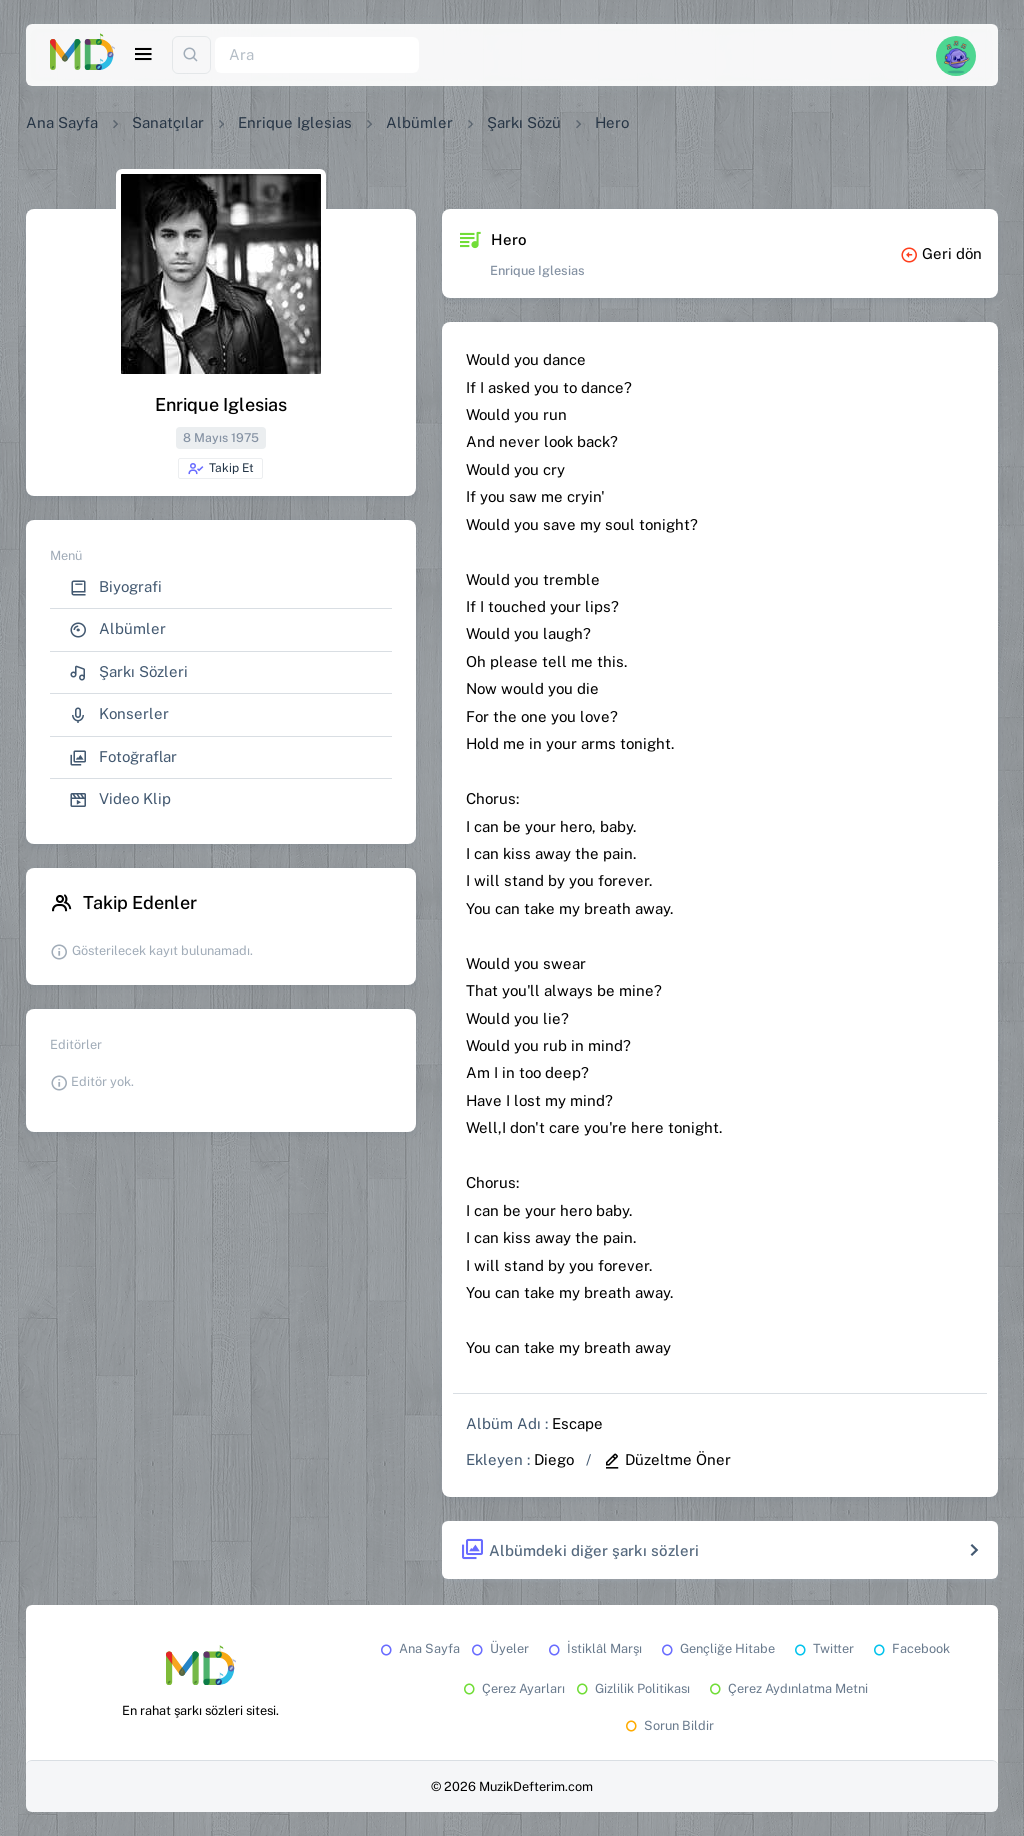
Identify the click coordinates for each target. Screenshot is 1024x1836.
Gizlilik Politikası (631, 1688)
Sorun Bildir (668, 1725)
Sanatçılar (168, 122)
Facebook (910, 1648)
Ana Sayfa (62, 122)
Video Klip (120, 799)
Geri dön (941, 253)
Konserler (119, 714)
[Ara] (317, 55)
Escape (577, 1423)
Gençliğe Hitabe (716, 1648)
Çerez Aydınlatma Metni (787, 1688)
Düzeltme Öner (667, 1459)
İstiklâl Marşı (593, 1648)
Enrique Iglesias (295, 122)
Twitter (822, 1648)
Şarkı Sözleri (128, 672)
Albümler (419, 122)
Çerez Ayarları (512, 1688)
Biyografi (115, 587)
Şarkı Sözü (524, 122)
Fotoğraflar (123, 757)
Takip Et (220, 469)
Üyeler (498, 1648)
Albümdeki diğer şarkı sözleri (579, 1550)
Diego (554, 1459)
